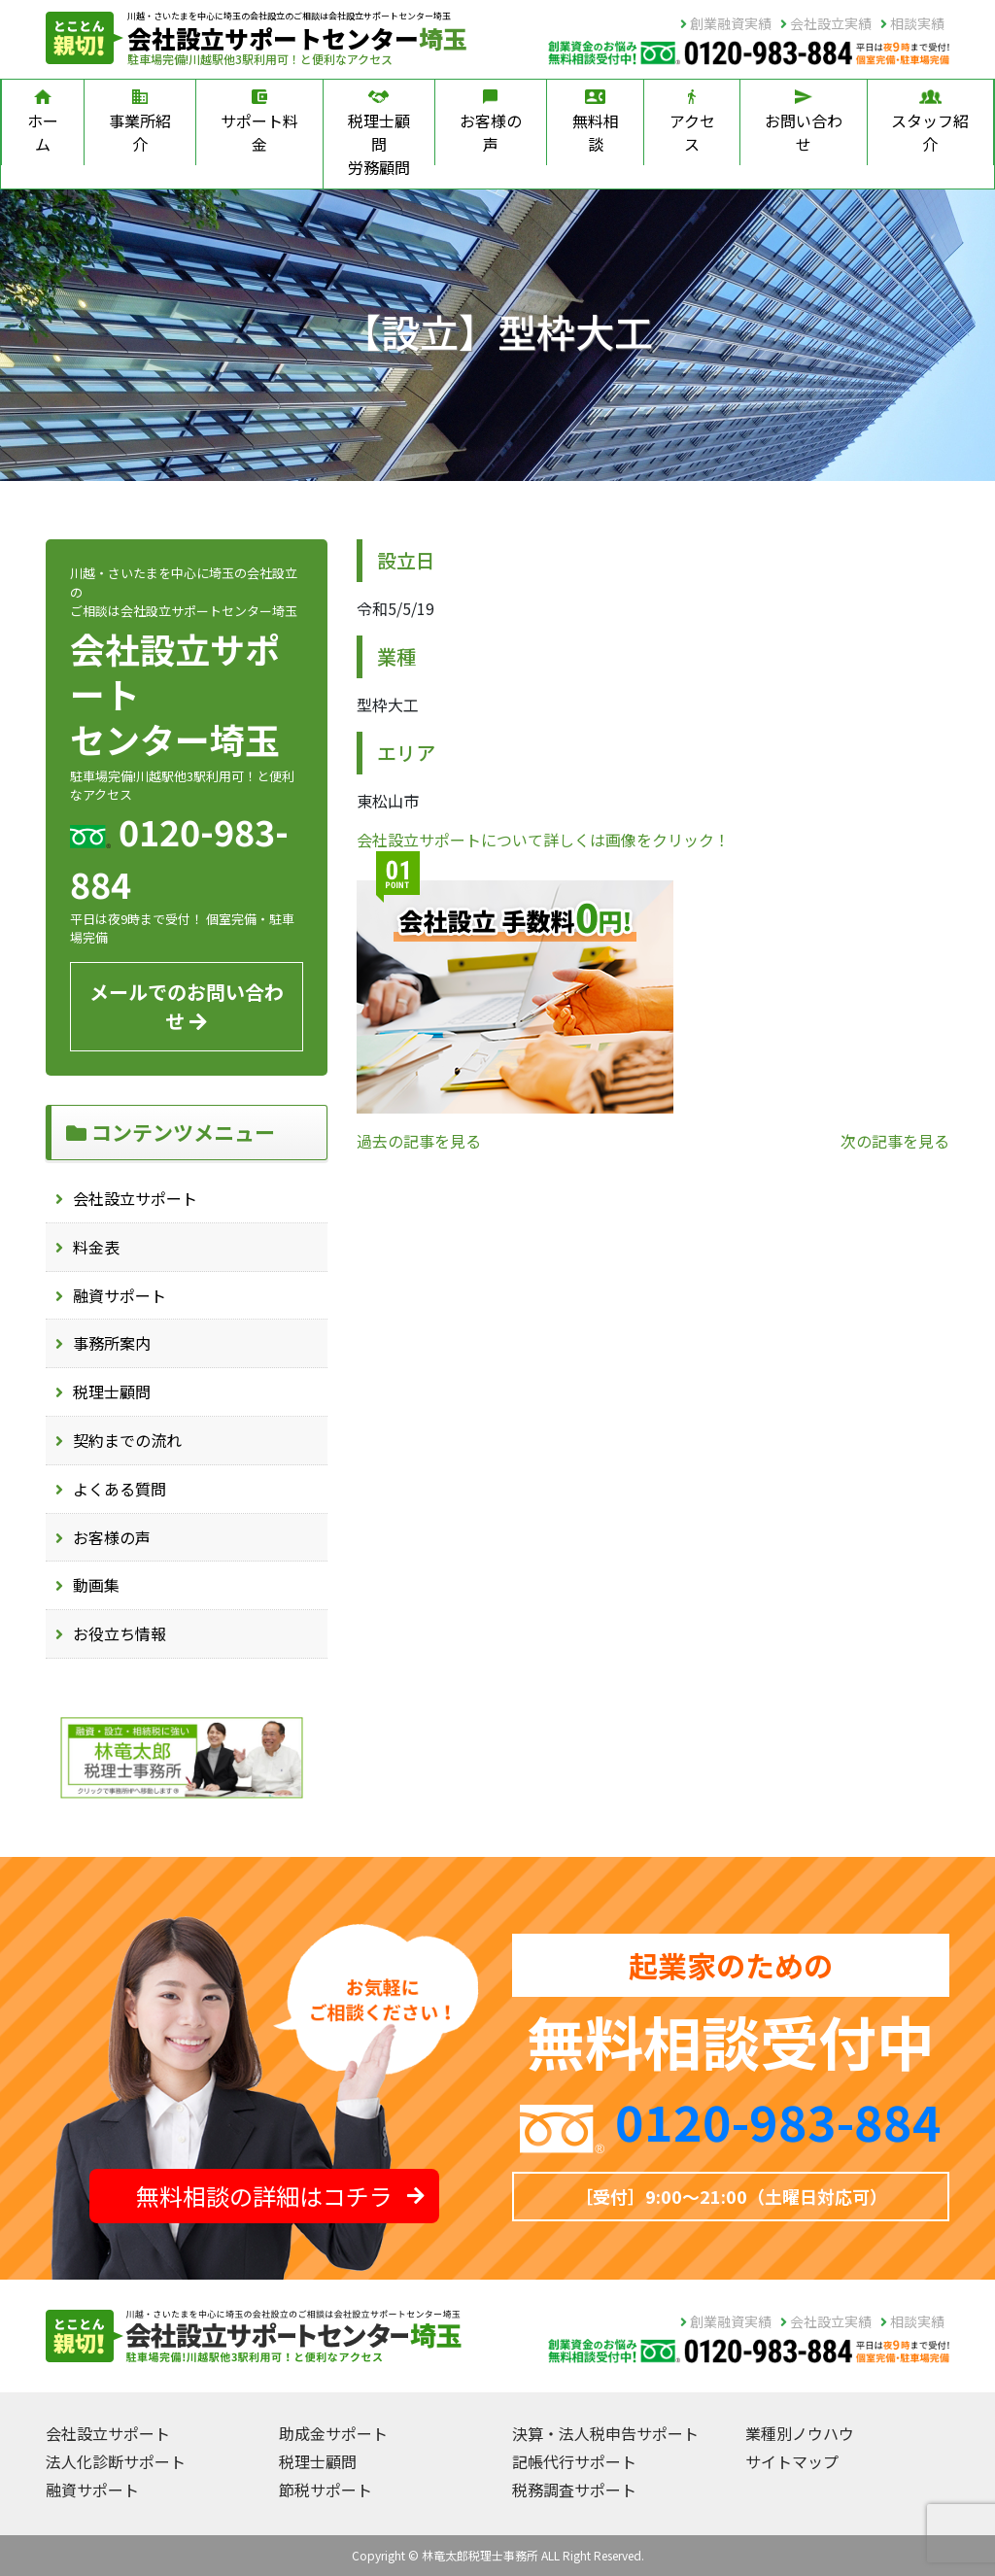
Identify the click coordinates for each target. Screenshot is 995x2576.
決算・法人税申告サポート (605, 2433)
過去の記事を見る (419, 1140)
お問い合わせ (803, 122)
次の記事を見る (895, 1140)
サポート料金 (259, 122)
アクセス (692, 122)
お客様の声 (491, 122)
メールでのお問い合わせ (186, 1006)
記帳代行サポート (574, 2461)
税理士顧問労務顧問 (379, 134)
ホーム (42, 122)
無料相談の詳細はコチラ (280, 2196)
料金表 (96, 1246)
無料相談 (595, 122)
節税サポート (325, 2489)
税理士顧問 (112, 1391)
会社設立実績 (826, 23)
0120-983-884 (778, 2120)
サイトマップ (792, 2461)
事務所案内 (112, 1343)
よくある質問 (119, 1488)
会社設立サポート (135, 1198)
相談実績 (912, 23)
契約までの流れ (127, 1440)
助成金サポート (333, 2433)
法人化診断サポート (116, 2461)
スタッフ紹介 (930, 122)
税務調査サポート (574, 2489)
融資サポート (119, 1295)
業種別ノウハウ (799, 2433)
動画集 (96, 1585)
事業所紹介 (140, 122)
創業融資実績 (726, 23)
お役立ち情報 (119, 1633)
